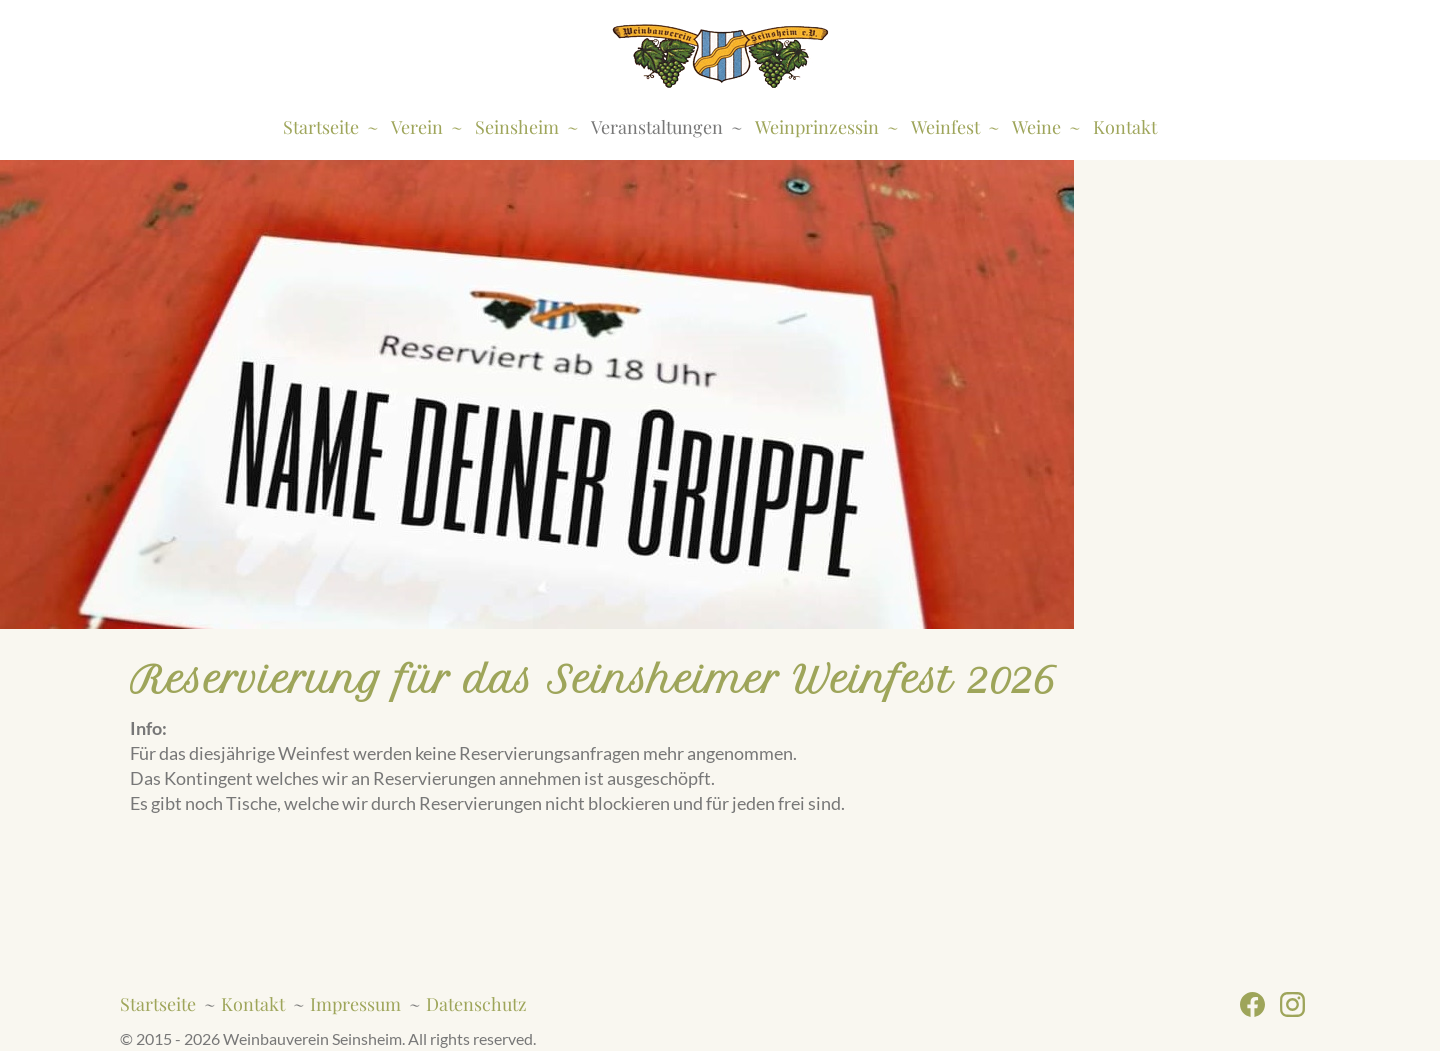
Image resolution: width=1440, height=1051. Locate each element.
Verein (417, 127)
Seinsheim (517, 127)
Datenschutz (476, 1004)
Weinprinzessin (817, 127)
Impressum (355, 1004)
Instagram (1300, 1004)
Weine (1036, 127)
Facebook (1260, 1004)
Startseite (321, 127)
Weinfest (945, 127)
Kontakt (1125, 127)
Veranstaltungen (657, 127)
